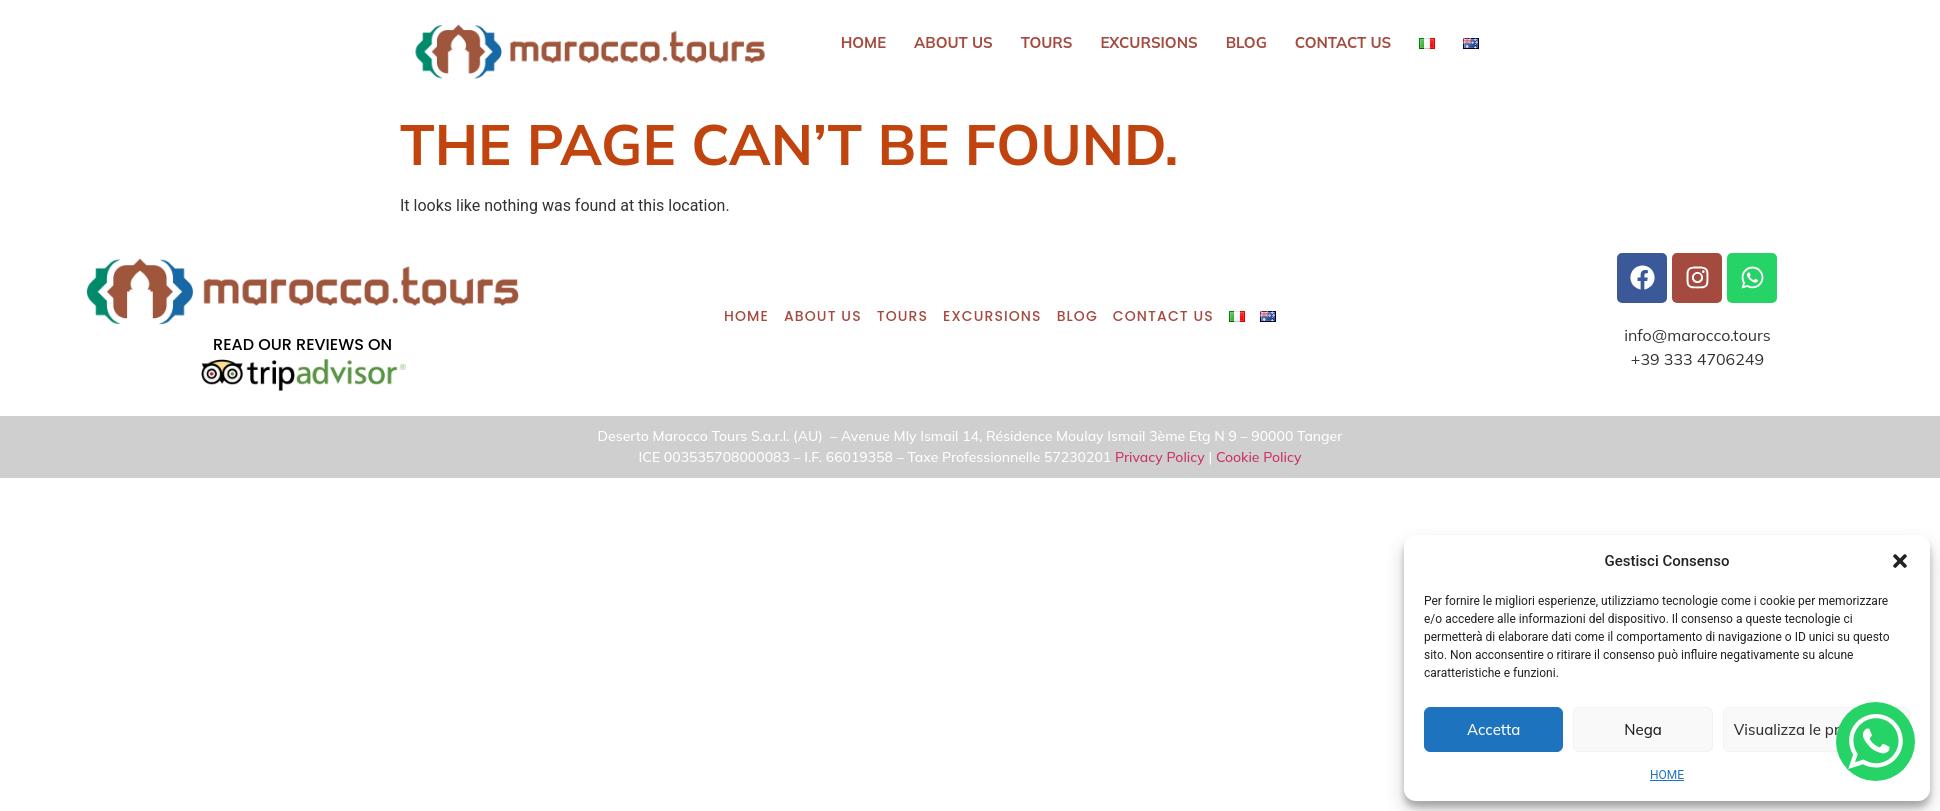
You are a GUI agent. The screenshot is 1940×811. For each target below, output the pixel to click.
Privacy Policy (1160, 457)
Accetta (1493, 729)
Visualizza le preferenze (1816, 729)
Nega (1643, 729)
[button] (1900, 561)
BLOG (1246, 42)
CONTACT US (1343, 42)
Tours (1047, 42)
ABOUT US (953, 42)
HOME (1667, 775)
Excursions (1149, 42)
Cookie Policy (1259, 457)
